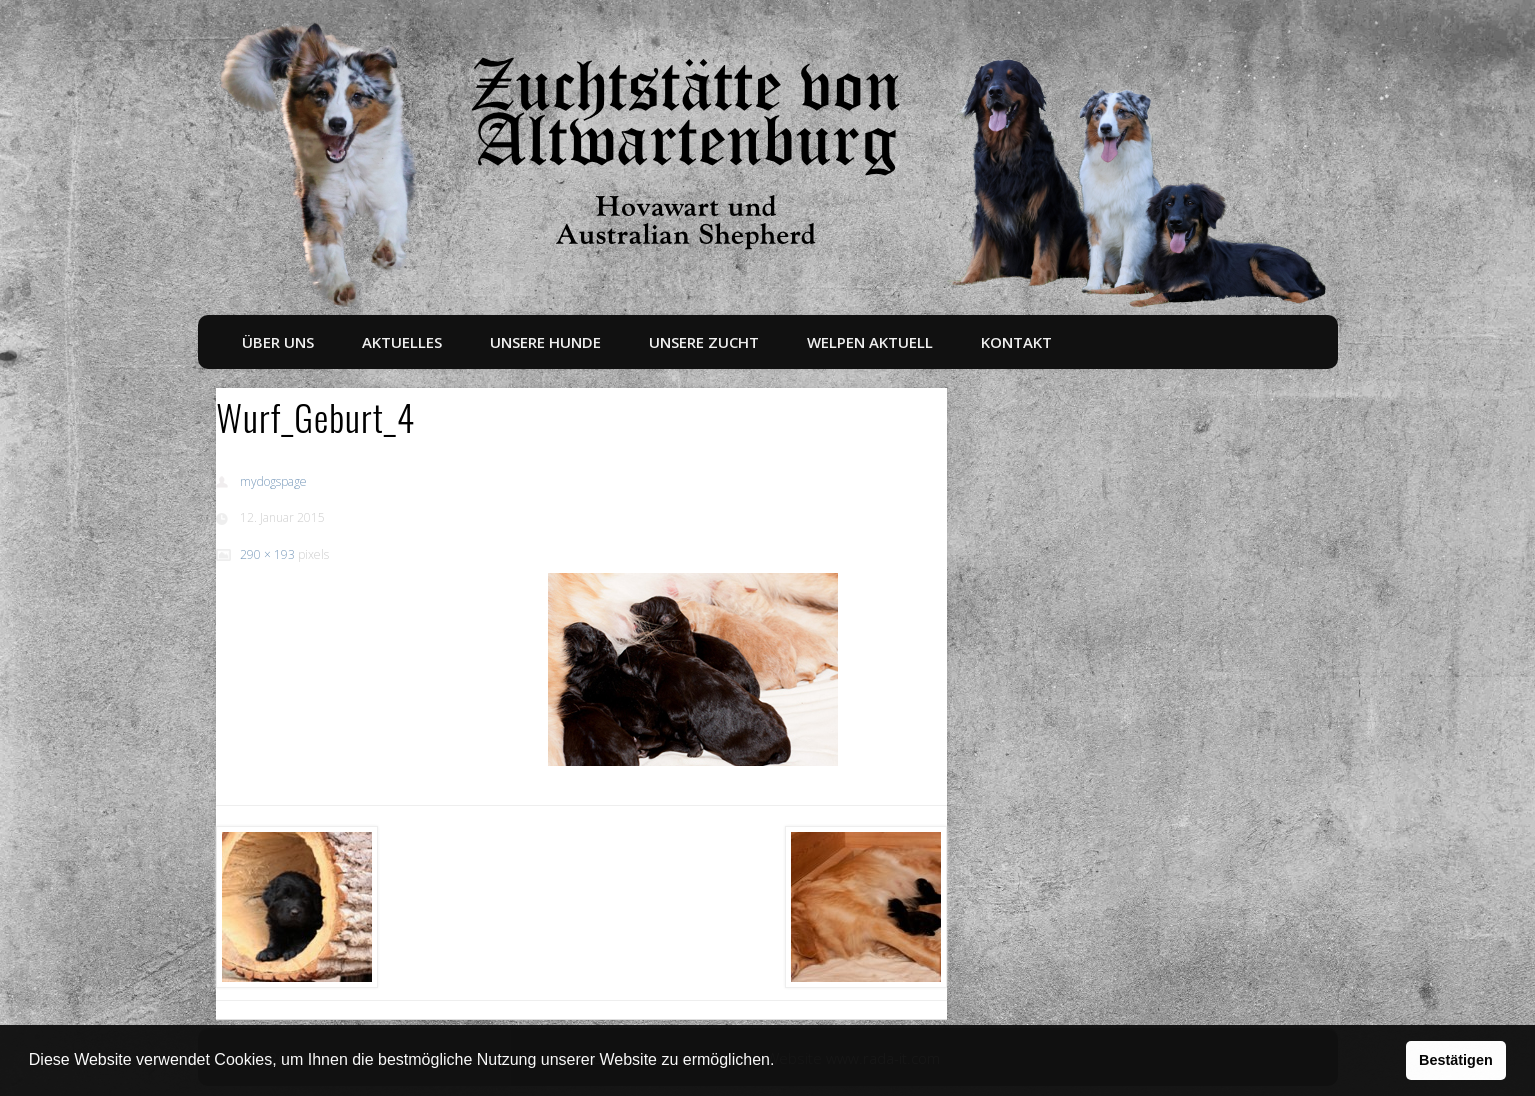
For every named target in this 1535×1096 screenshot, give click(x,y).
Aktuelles (402, 342)
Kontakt (1016, 342)
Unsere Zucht (704, 342)
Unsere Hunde (545, 342)
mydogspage (273, 481)
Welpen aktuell (870, 342)
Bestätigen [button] (1456, 1060)
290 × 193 (267, 554)
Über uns (278, 342)
